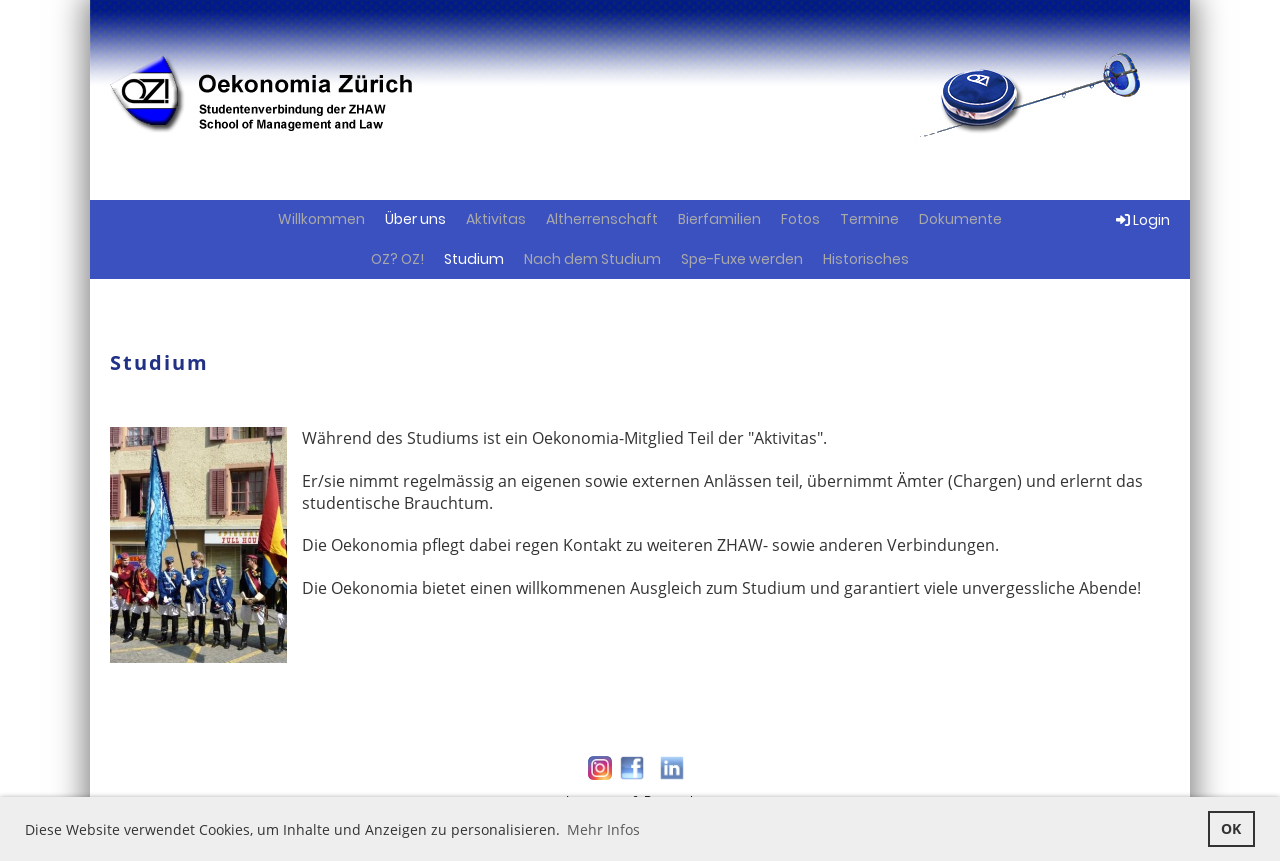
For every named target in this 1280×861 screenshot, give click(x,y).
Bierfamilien (719, 219)
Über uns (415, 219)
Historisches (866, 259)
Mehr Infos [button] (603, 829)
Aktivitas (496, 219)
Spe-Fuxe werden (742, 259)
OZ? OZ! (397, 259)
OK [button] (1231, 828)
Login (1141, 220)
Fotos (800, 219)
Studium (474, 259)
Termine (869, 219)
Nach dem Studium (592, 259)
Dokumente (960, 219)
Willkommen (321, 219)
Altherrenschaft (602, 219)
